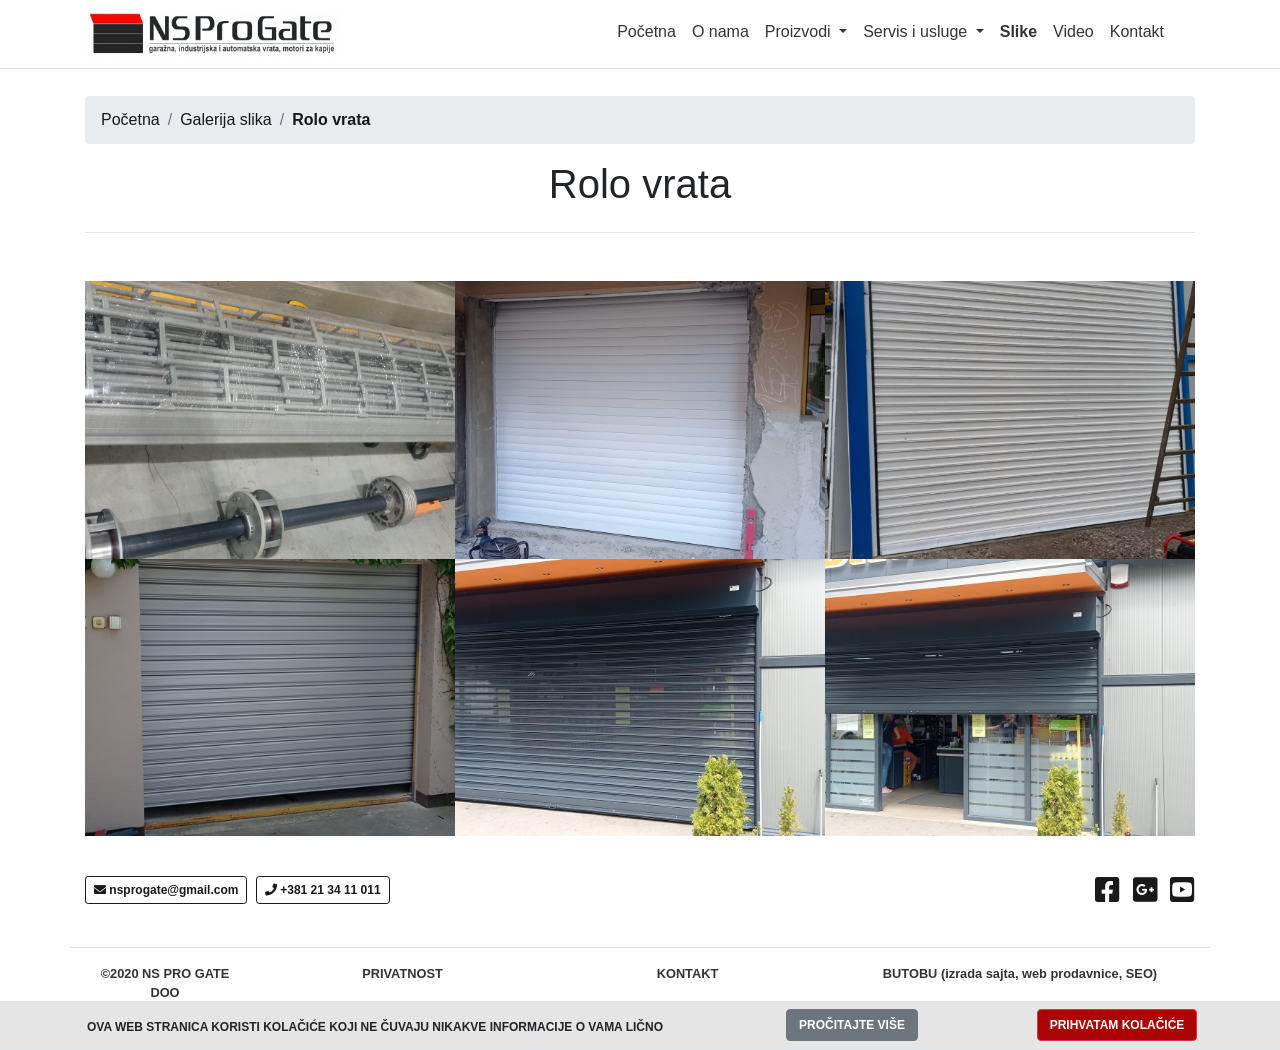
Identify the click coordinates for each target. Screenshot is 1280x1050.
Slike (1018, 31)
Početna (646, 31)
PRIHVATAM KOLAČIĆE (1117, 1025)
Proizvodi (800, 31)
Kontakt (1137, 31)
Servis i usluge (917, 31)
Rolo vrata (331, 119)
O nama (720, 31)
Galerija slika (226, 119)
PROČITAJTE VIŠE (852, 1025)
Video (1073, 31)
